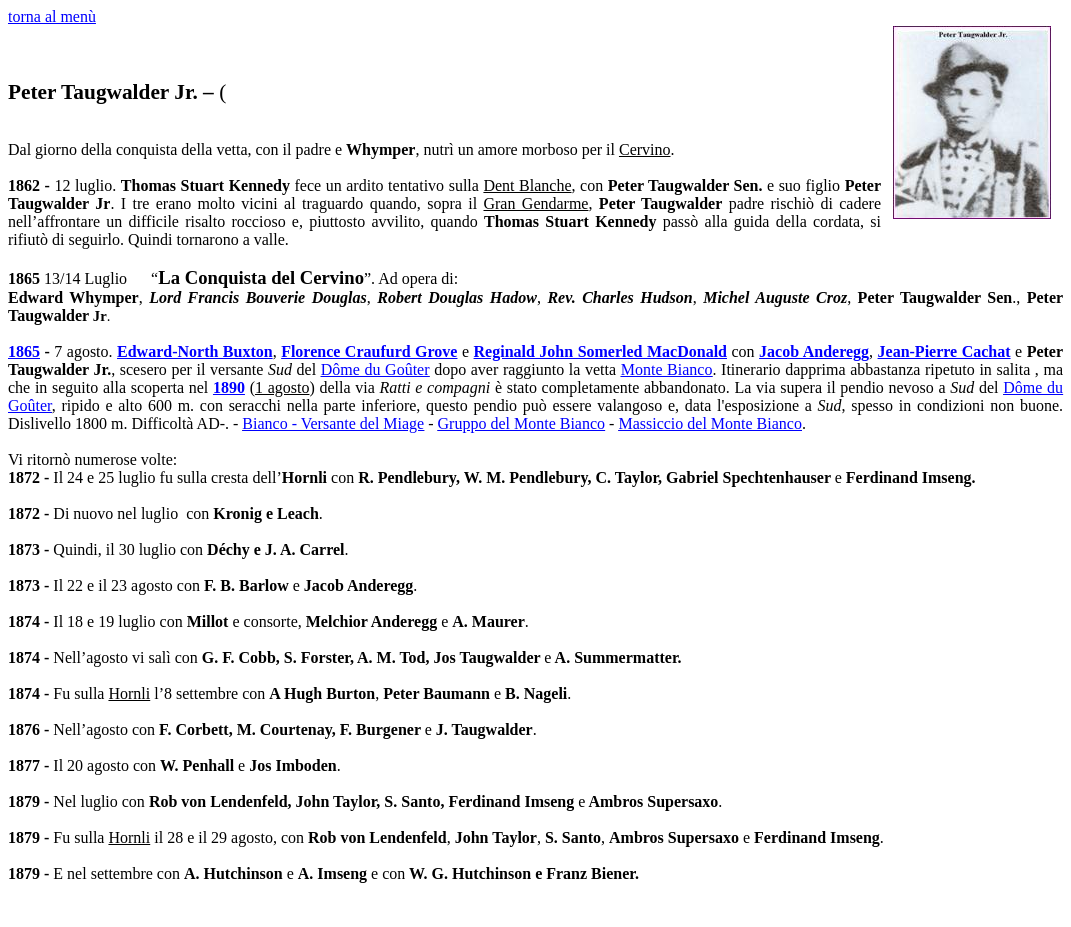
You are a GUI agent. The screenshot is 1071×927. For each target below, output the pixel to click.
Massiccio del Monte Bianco (710, 423)
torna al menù (52, 16)
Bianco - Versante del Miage (333, 423)
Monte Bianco (667, 369)
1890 (229, 387)
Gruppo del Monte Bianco (522, 423)
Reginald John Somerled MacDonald (600, 351)
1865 (24, 351)
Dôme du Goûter (375, 369)
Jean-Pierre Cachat (944, 351)
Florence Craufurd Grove (369, 351)
